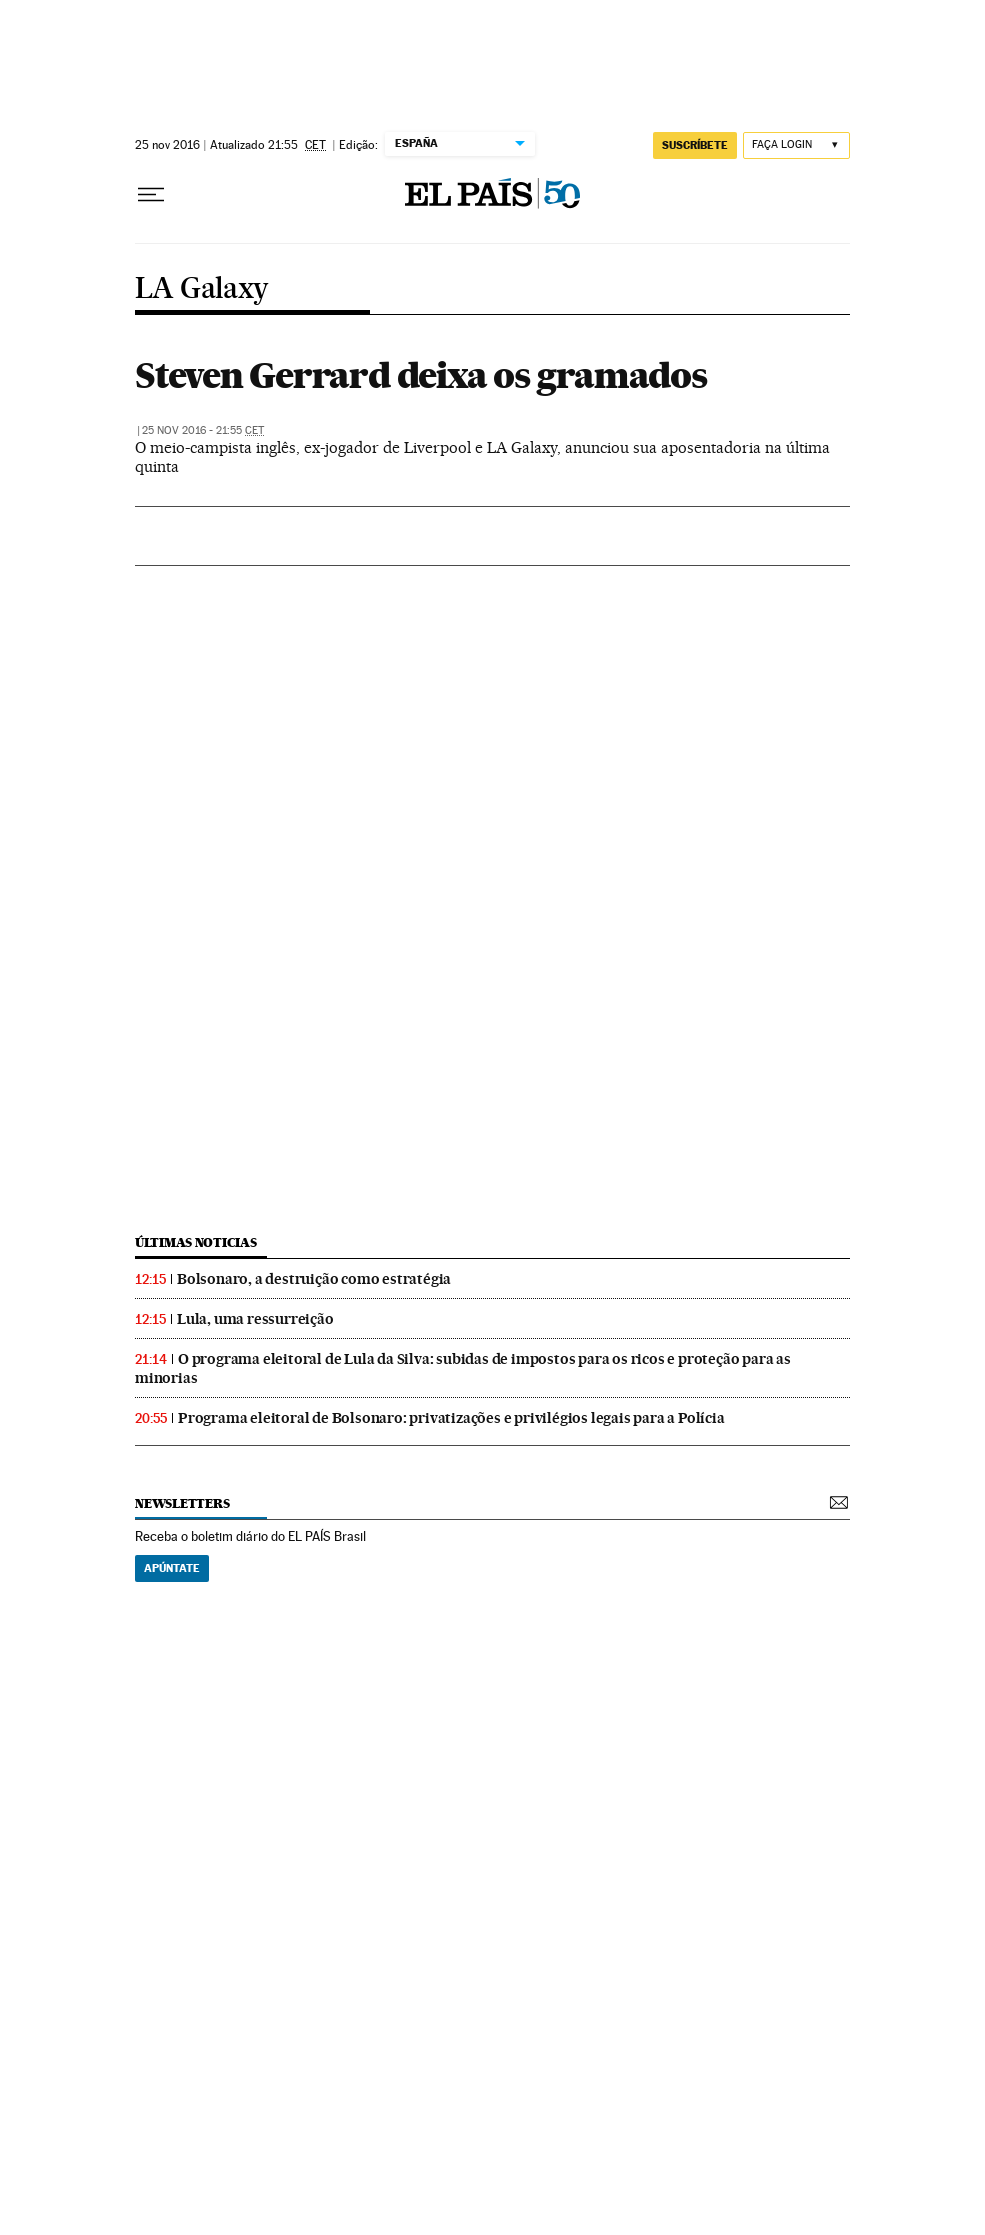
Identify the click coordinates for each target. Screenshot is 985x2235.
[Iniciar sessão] (796, 145)
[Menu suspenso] (151, 195)
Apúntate (172, 1568)
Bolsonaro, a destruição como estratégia (314, 1279)
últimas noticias (196, 1242)
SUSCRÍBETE (695, 145)
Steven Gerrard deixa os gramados (421, 375)
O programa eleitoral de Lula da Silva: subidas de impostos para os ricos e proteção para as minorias (463, 1368)
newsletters (182, 1503)
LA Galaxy (202, 289)
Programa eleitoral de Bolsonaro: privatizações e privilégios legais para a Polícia (451, 1418)
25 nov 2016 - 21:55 (203, 430)
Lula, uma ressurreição (255, 1319)
